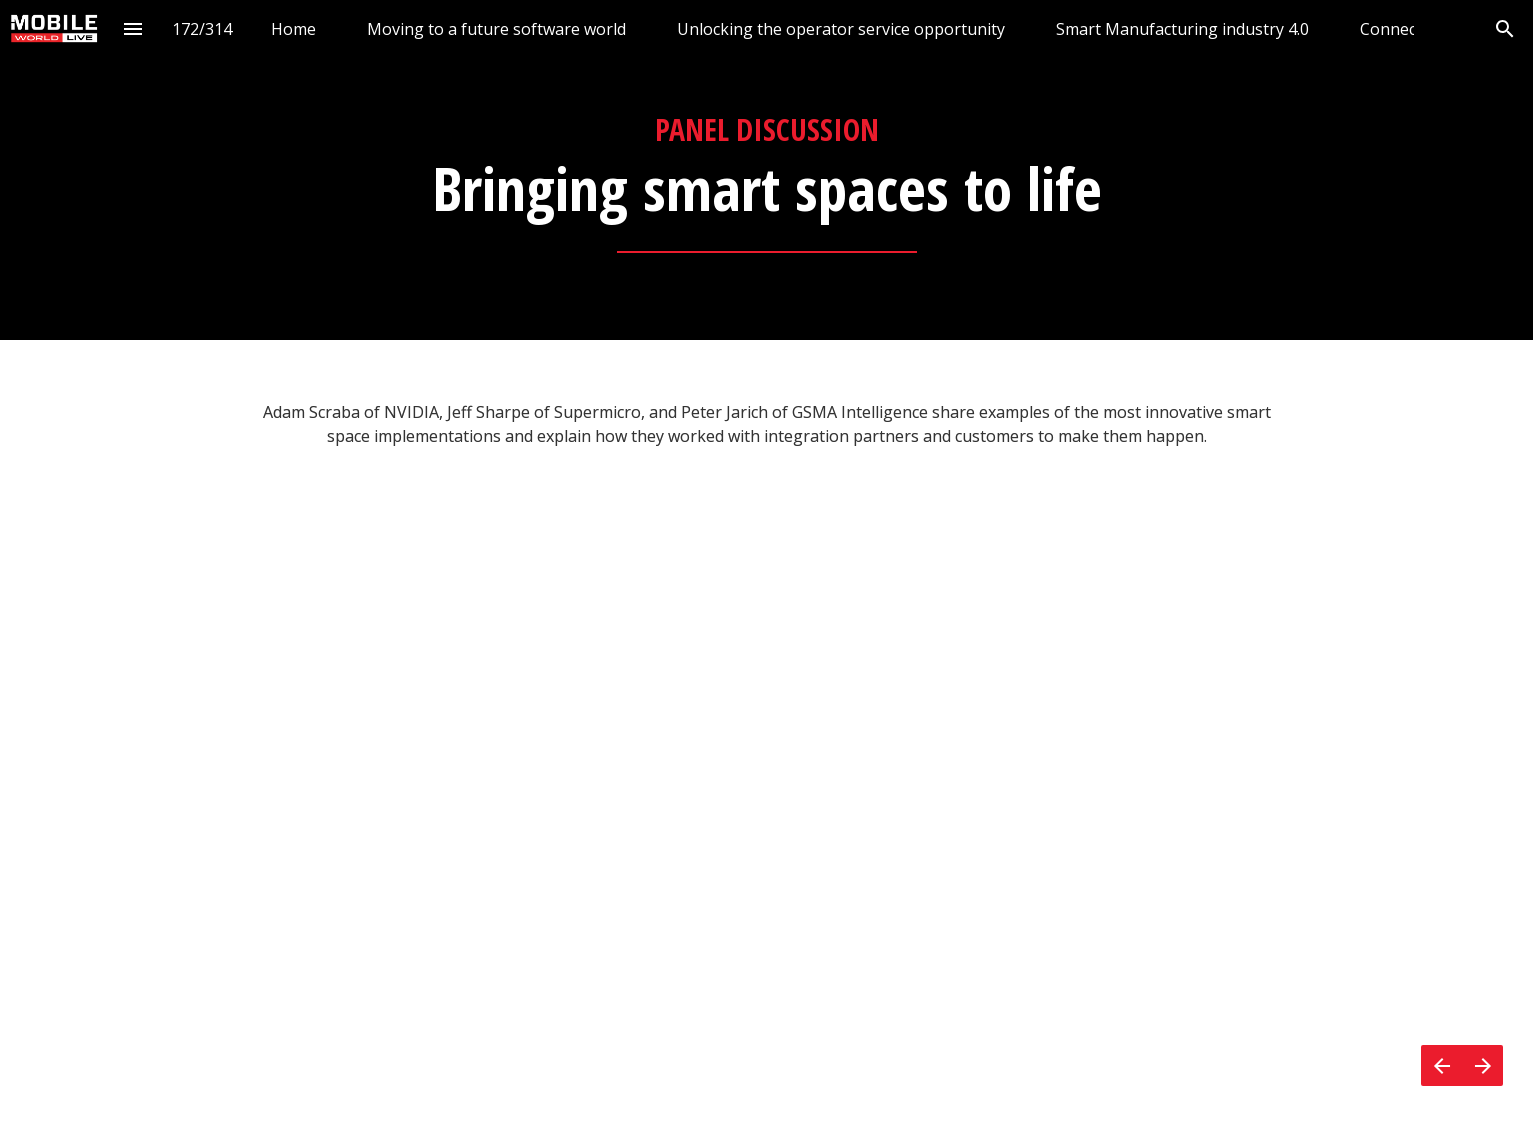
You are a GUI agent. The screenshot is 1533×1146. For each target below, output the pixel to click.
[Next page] (1482, 1065)
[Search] (1504, 28)
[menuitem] (293, 28)
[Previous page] (1441, 1065)
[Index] (132, 28)
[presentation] (766, 170)
